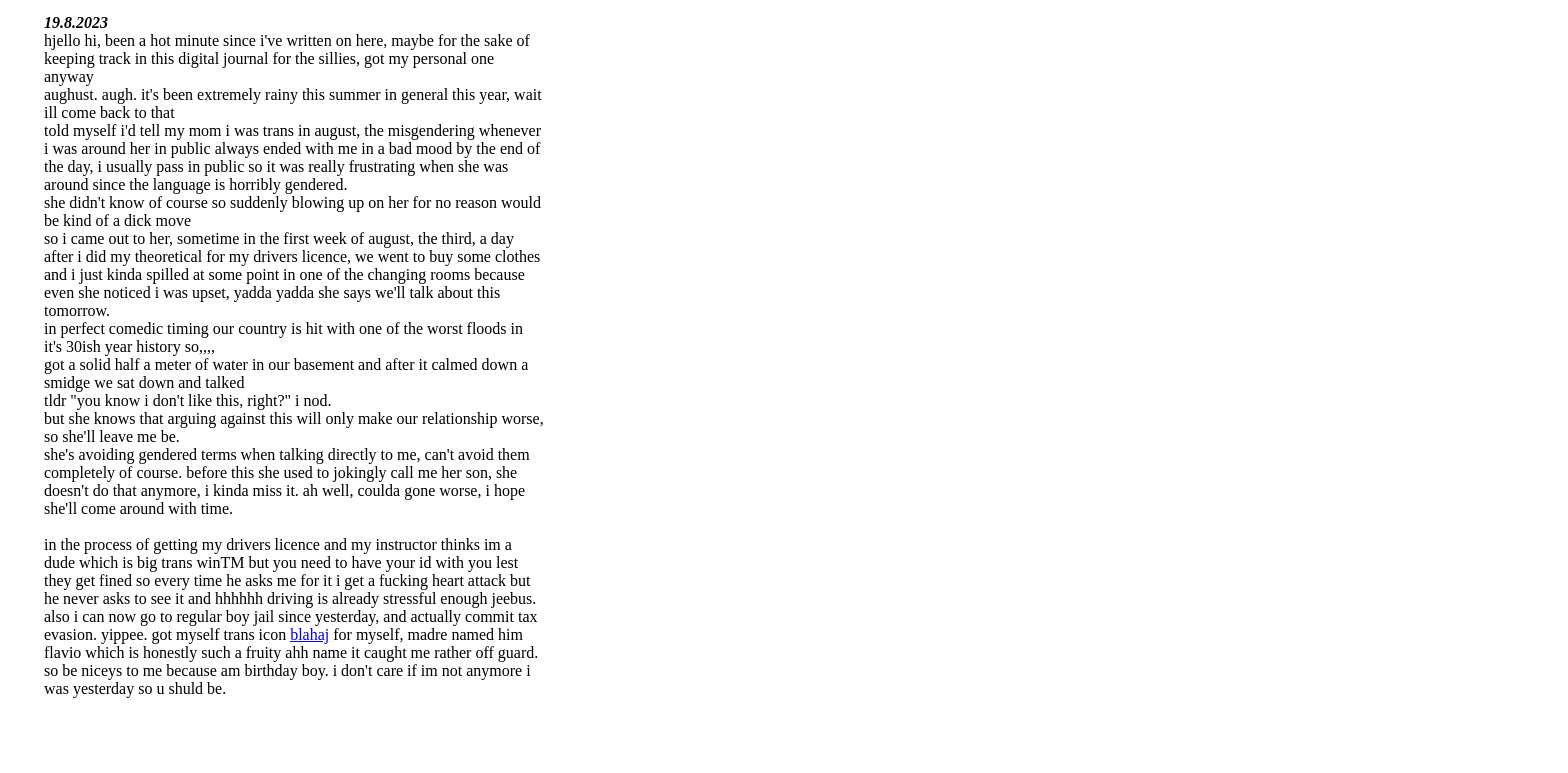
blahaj (309, 634)
